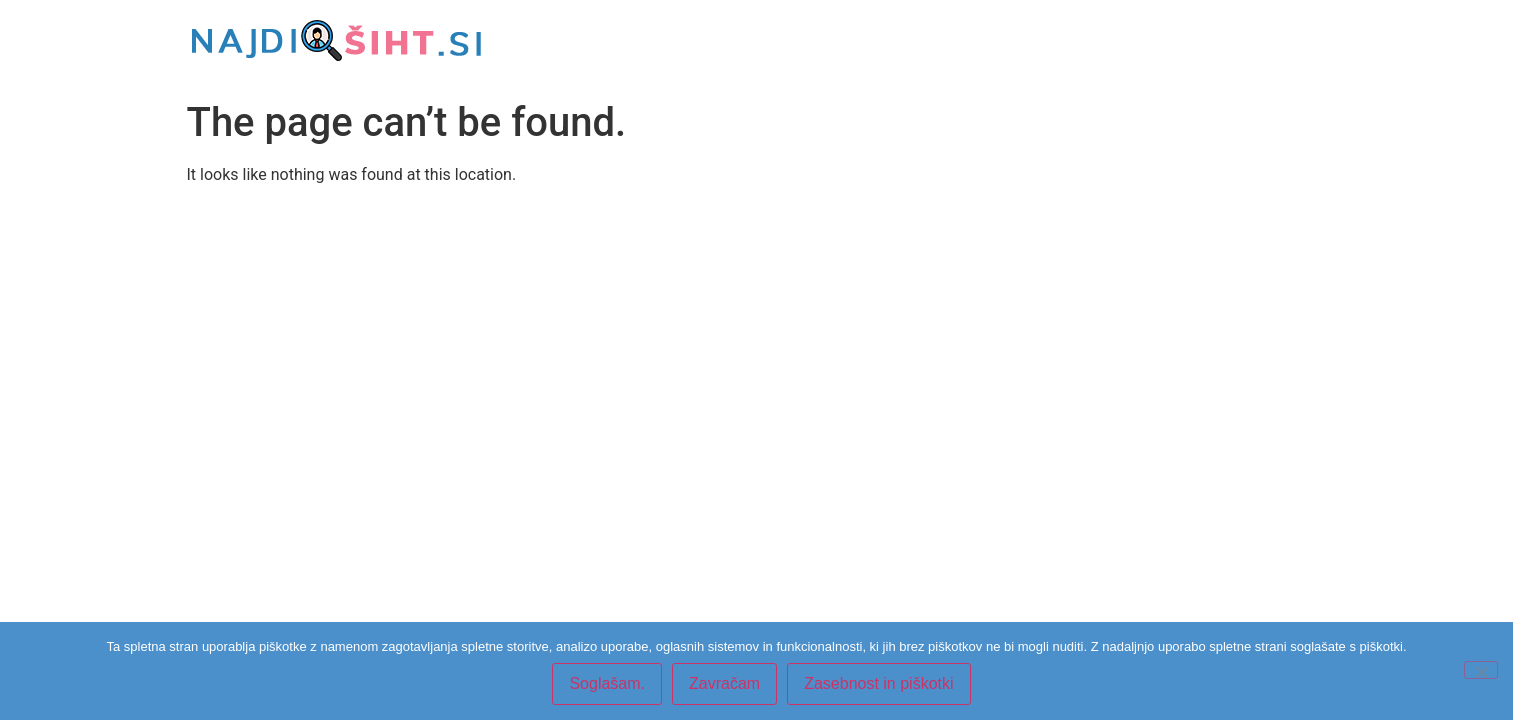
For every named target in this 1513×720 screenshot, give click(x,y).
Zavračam (724, 683)
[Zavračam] (1481, 670)
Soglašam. (607, 683)
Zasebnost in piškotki (878, 683)
